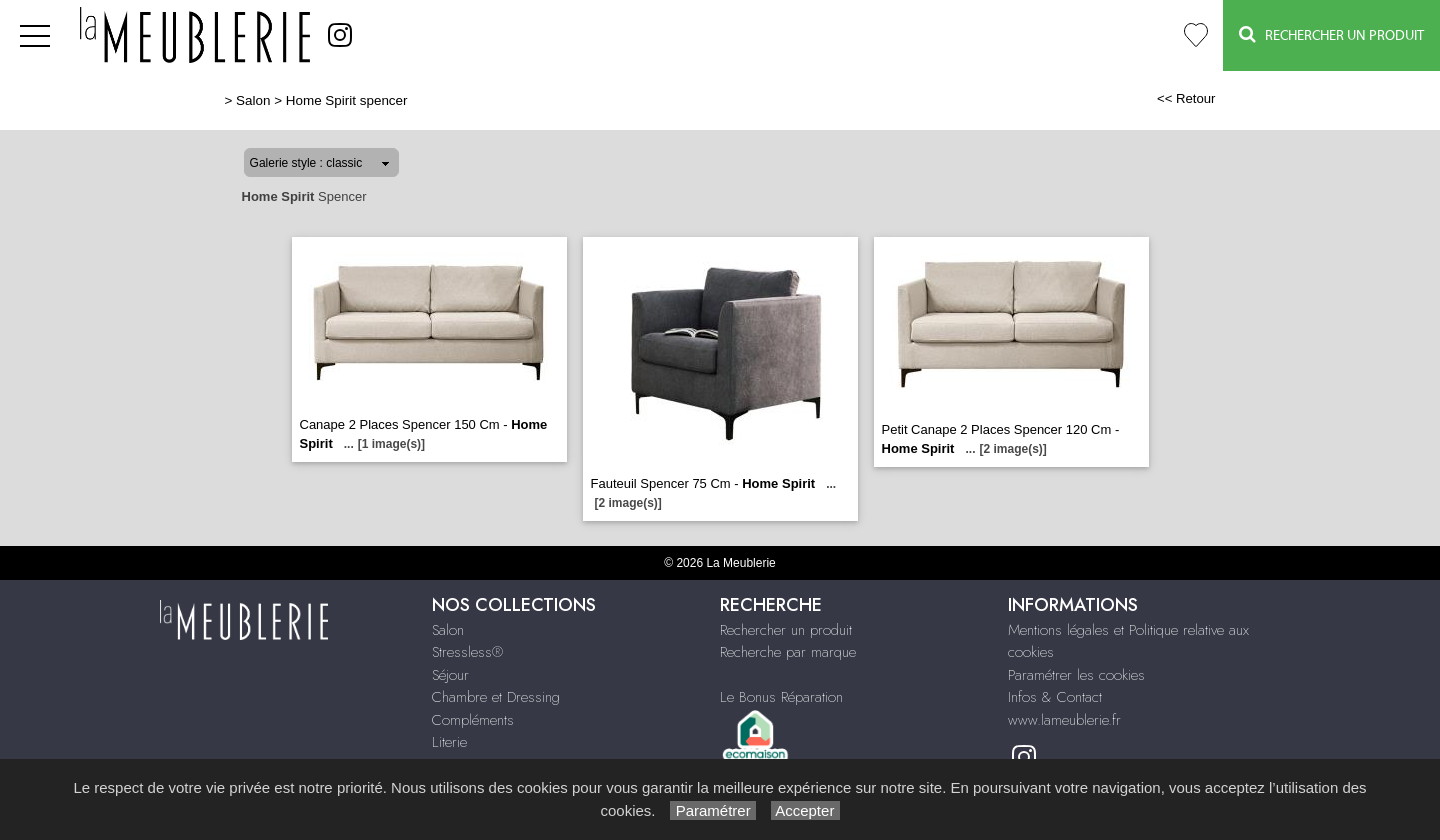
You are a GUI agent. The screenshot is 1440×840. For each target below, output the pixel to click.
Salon (253, 100)
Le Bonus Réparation (781, 697)
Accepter (805, 810)
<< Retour (1186, 98)
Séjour (450, 675)
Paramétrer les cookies (1076, 675)
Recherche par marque (788, 652)
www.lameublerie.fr (1064, 720)
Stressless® (467, 652)
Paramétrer (712, 810)
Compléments (473, 720)
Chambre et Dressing (496, 697)
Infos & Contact (1055, 697)
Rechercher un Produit (1331, 34)
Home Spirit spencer (347, 100)
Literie (449, 742)
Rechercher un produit (786, 630)
